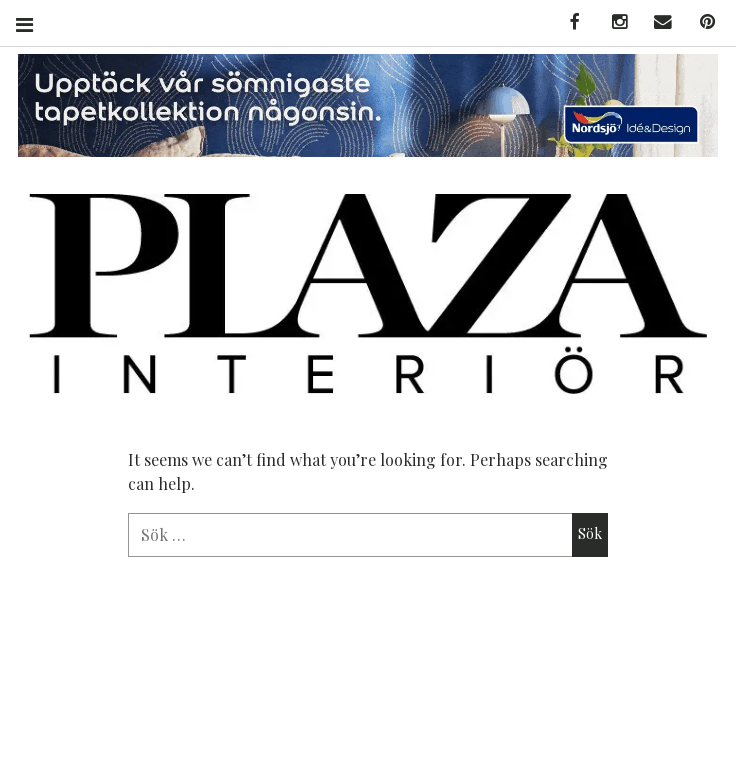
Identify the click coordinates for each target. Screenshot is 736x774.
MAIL (656, 22)
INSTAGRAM (612, 22)
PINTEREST (700, 22)
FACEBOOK (568, 22)
